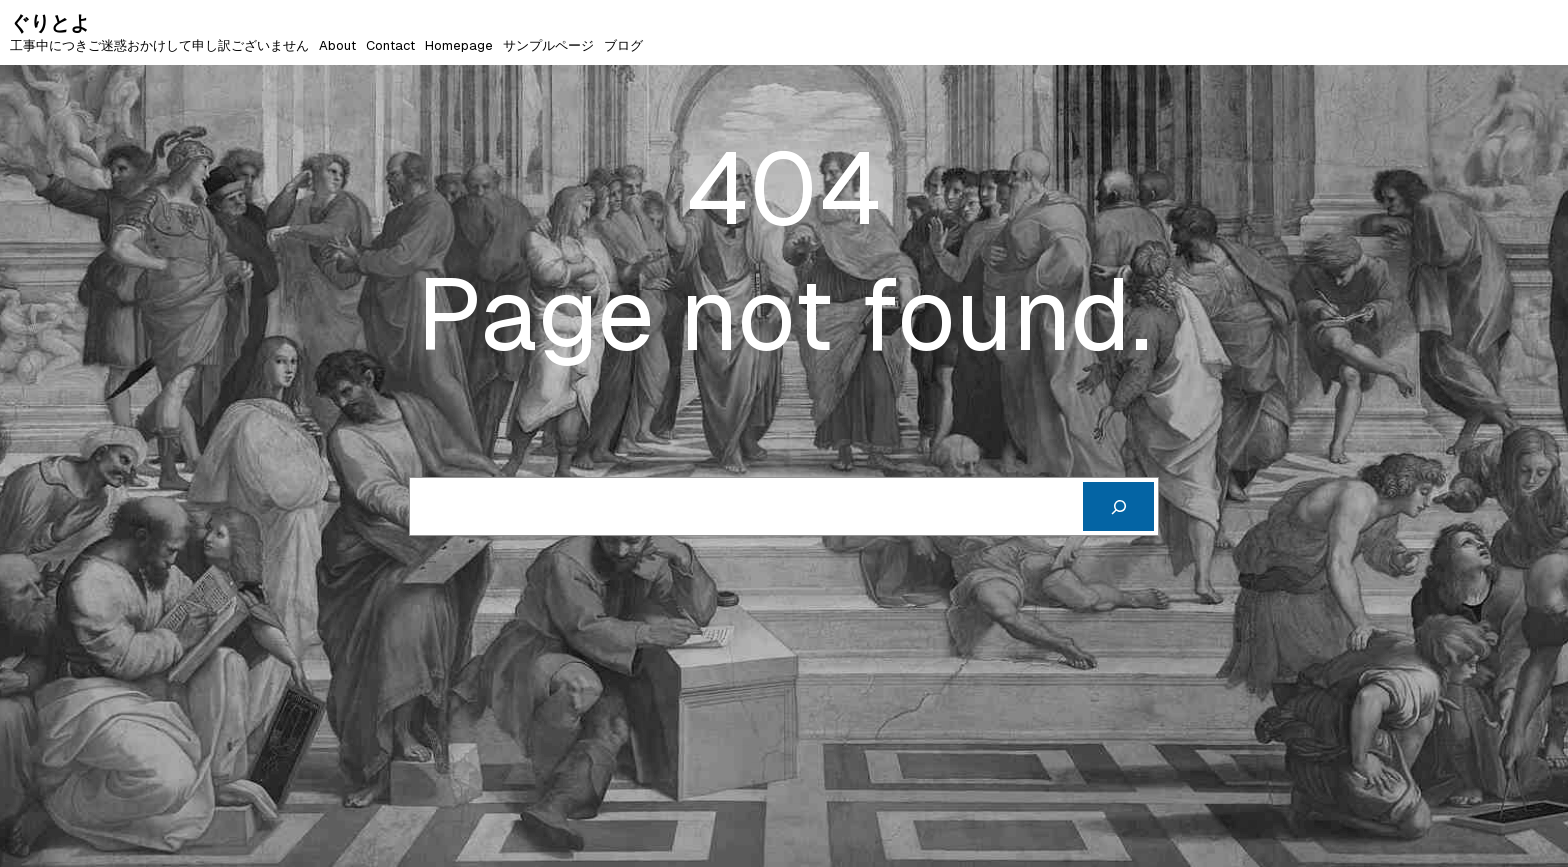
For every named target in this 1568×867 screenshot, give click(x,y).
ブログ (623, 45)
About (337, 45)
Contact (390, 45)
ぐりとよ (50, 23)
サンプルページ (548, 45)
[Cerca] (1118, 506)
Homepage (459, 45)
